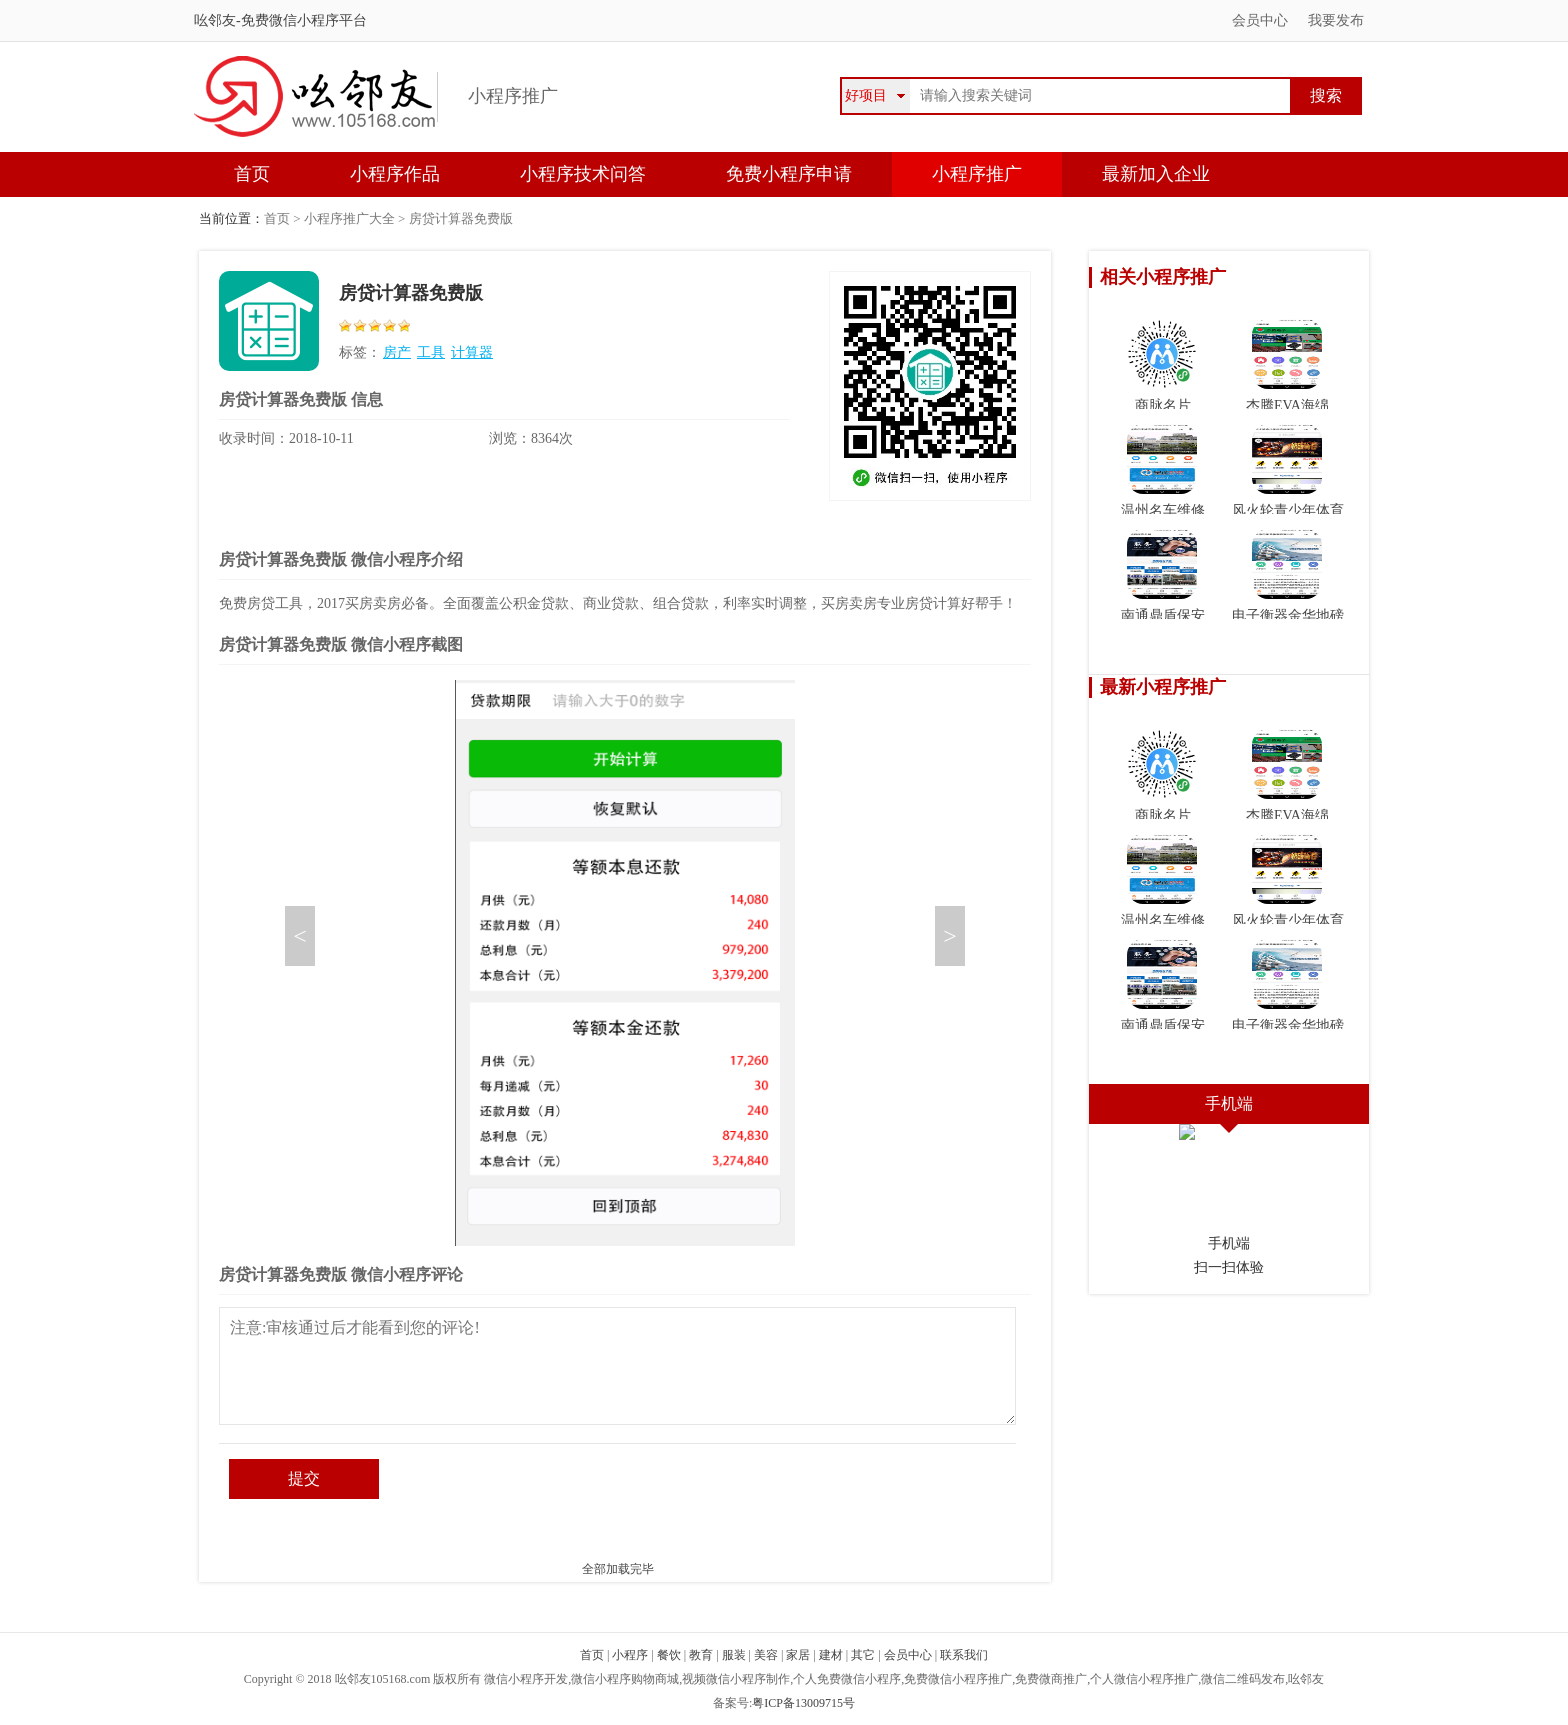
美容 (766, 1655)
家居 (798, 1655)
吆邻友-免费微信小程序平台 (280, 20)
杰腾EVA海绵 (1287, 366)
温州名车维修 (1163, 471)
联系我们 (964, 1655)
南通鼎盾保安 (1163, 576)
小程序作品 (395, 174)
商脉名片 (1162, 366)
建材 (831, 1655)
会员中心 (1260, 20)
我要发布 (1336, 20)
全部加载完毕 (618, 1569)
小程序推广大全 (349, 218)
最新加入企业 (1156, 174)
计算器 (472, 352)
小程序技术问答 (583, 174)
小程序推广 (977, 174)
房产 (397, 352)
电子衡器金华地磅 (1288, 576)
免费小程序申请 (789, 174)
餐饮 (669, 1655)
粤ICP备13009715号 (803, 1703)
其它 (863, 1655)
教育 (701, 1655)
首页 (252, 174)
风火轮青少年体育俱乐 (1288, 483)
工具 (431, 352)
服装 (734, 1655)
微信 (1455, 1226)
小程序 (630, 1655)
